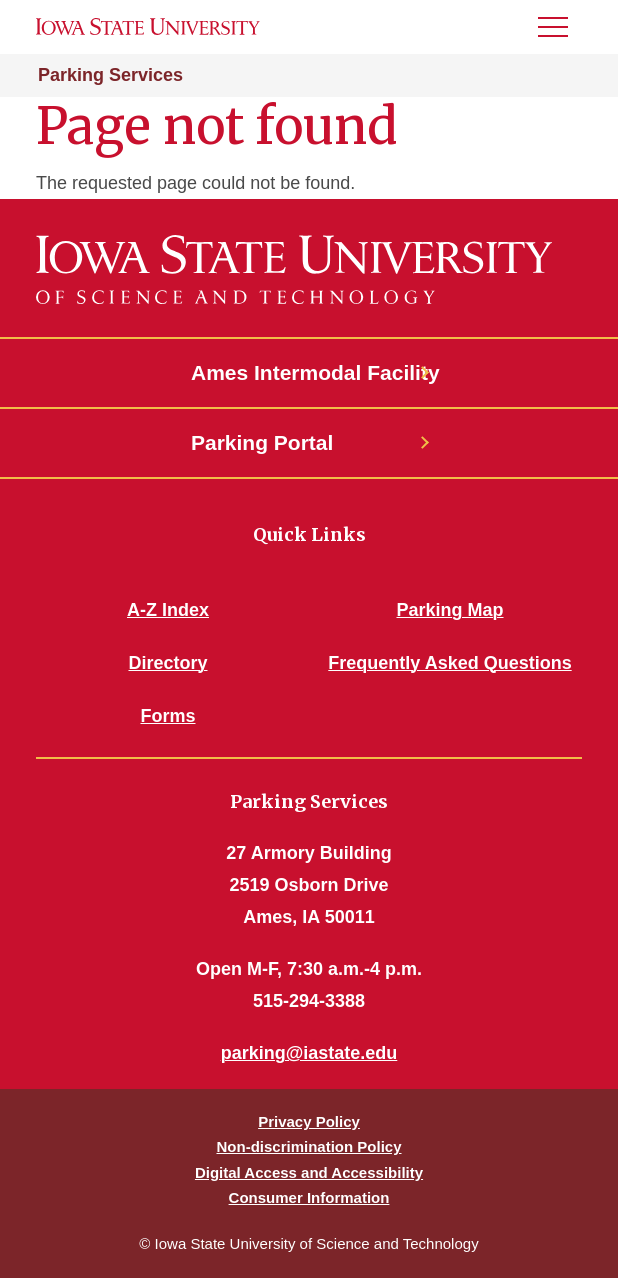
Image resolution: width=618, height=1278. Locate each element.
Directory (167, 663)
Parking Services (110, 75)
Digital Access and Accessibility (309, 1172)
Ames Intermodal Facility (309, 372)
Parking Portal (262, 442)
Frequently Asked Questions (449, 663)
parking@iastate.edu (309, 1053)
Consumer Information (309, 1197)
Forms (167, 716)
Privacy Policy (309, 1121)
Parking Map (449, 610)
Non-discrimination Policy (308, 1146)
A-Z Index (168, 610)
